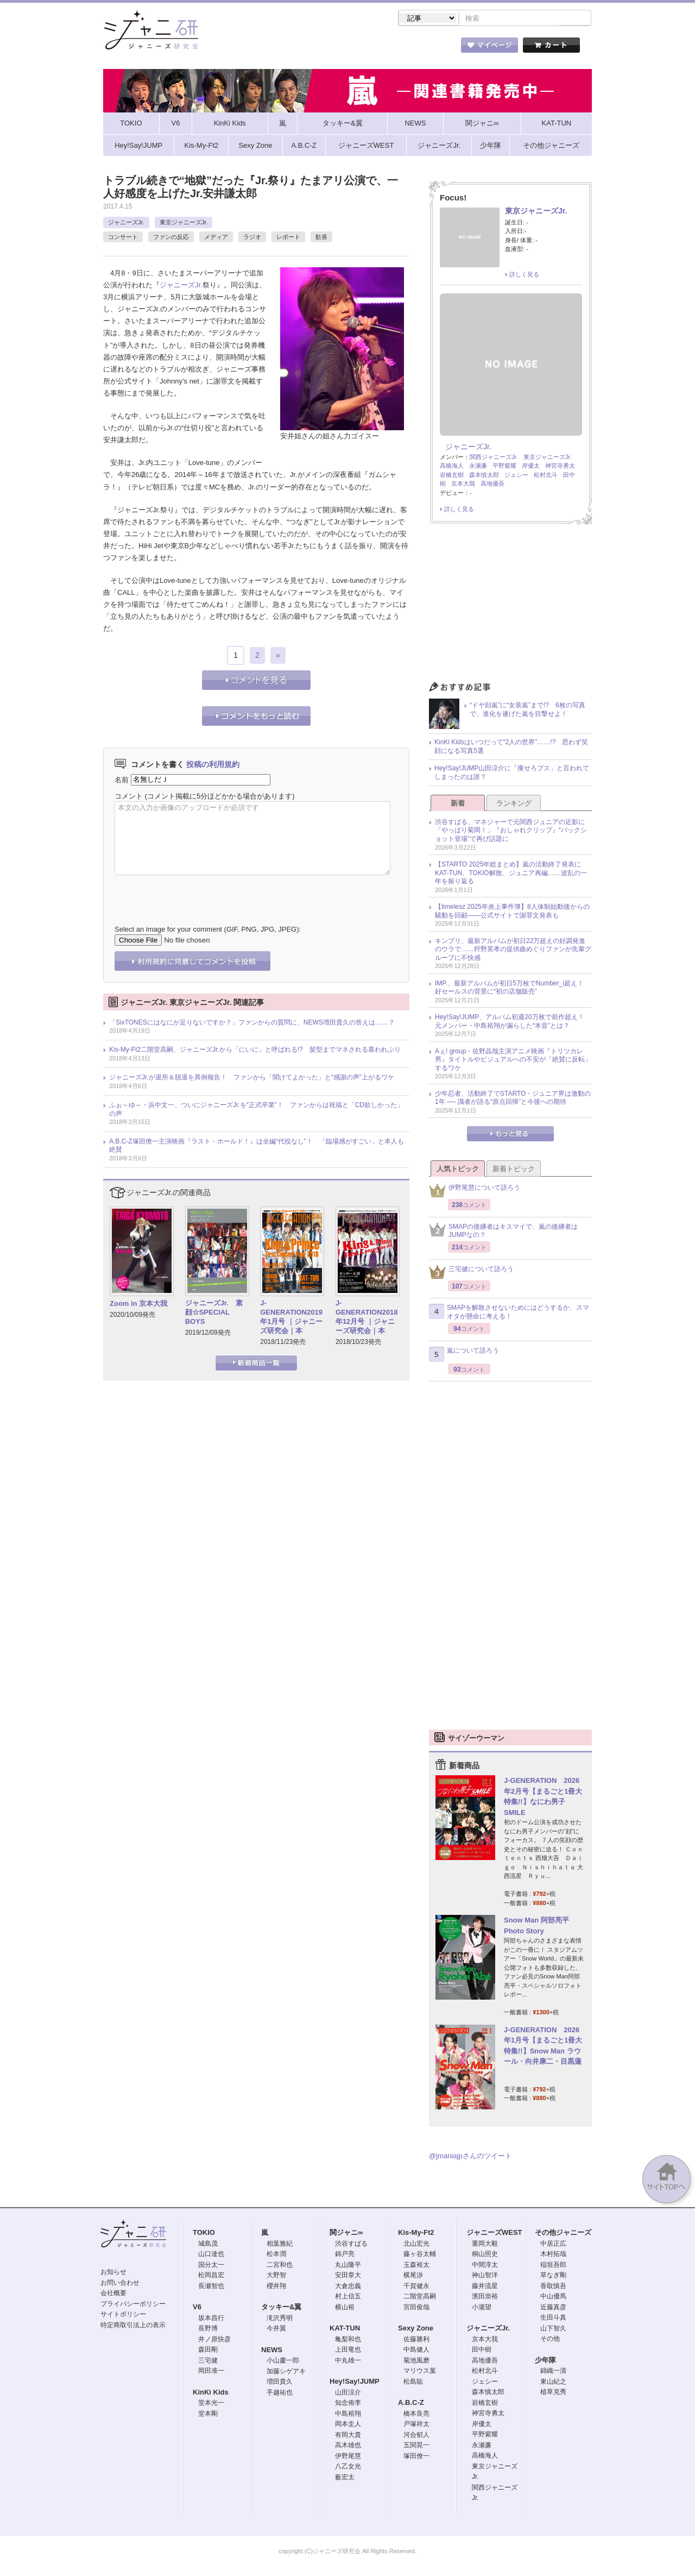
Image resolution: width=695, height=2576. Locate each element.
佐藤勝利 (416, 2340)
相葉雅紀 (280, 2244)
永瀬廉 (478, 466)
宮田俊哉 (416, 2308)
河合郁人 (416, 2436)
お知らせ (113, 2273)
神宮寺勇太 (560, 466)
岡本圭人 (348, 2425)
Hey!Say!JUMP (355, 2382)
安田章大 (348, 2276)
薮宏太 (345, 2478)
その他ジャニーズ (563, 2233)
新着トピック (513, 1170)
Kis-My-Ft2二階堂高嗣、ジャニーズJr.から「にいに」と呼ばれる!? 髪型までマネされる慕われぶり (255, 1050)
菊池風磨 (416, 2361)
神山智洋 (485, 2276)
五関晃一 (416, 2446)
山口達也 (211, 2255)
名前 (122, 780)
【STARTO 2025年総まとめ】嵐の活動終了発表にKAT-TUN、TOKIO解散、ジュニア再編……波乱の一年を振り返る (511, 874)
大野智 (276, 2276)
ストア (244, 48)
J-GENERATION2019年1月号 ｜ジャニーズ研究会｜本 (291, 1318)
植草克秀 (553, 2393)
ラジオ (252, 238)
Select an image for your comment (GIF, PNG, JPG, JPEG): (208, 930)
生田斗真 (553, 2318)
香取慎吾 (553, 2287)
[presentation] (197, 893)
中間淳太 (485, 2266)
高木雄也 (348, 2446)
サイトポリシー (123, 2315)
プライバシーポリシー (133, 2305)
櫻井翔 (276, 2287)
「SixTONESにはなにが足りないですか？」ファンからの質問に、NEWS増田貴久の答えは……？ (252, 1023)
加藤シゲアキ (286, 2372)
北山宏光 (416, 2244)
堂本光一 (211, 2404)
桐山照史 (485, 2255)
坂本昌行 (211, 2319)
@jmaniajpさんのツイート (470, 2157)
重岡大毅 (485, 2244)
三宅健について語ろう (471, 1273)
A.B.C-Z (411, 2403)
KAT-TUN (345, 2329)
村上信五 (348, 2297)
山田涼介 (348, 2393)
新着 (458, 804)
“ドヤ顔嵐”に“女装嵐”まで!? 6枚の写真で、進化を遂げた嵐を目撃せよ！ (527, 710)
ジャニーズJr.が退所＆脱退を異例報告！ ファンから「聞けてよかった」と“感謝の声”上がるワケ (251, 1078)
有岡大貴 (348, 2436)
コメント (129, 797)
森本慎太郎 (484, 476)
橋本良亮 (416, 2414)
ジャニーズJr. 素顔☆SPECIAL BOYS (214, 1313)
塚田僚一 (416, 2457)
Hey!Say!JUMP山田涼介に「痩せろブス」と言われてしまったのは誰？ (511, 773)
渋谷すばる (351, 2244)
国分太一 (211, 2266)
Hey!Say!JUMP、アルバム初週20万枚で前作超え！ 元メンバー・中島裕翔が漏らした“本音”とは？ (513, 1022)
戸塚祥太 (416, 2425)
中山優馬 (553, 2297)
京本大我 (463, 484)
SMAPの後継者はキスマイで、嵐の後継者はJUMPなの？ (503, 1232)
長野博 (208, 2329)
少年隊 (545, 2361)
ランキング (514, 804)
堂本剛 (208, 2414)
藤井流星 (485, 2287)
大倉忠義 (348, 2287)
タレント (423, 48)
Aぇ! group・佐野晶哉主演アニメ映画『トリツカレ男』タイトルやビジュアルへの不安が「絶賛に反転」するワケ (513, 1060)
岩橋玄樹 (452, 476)
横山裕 (345, 2308)
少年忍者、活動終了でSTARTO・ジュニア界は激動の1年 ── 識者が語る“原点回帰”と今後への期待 (513, 1099)
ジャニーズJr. (126, 223)
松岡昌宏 (211, 2276)
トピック (364, 48)
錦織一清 (553, 2372)
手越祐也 (280, 2393)
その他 (550, 2339)
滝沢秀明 (280, 2319)
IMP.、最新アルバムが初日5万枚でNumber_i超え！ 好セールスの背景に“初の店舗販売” (512, 989)
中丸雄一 (348, 2361)
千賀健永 (416, 2287)
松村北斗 (546, 476)
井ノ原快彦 (214, 2340)
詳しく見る (524, 275)
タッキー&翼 (281, 2308)
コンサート (123, 238)
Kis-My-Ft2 (416, 2233)
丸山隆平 (348, 2266)
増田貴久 (280, 2382)
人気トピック (458, 1170)
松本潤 (276, 2255)
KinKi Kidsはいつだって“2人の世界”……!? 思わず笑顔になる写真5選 (511, 747)
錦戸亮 (345, 2255)
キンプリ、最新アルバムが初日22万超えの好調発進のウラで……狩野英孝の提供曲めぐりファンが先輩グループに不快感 (513, 950)
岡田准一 (211, 2372)
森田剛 (208, 2350)
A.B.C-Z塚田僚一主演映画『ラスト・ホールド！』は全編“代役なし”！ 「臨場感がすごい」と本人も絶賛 (256, 1147)
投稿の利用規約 (212, 765)
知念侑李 (348, 2404)
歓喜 (321, 238)
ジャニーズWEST (494, 2233)
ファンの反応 (171, 238)
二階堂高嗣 (419, 2297)
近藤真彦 (553, 2308)
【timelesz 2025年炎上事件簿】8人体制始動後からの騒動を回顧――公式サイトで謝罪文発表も (512, 912)
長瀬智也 (211, 2287)
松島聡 (413, 2382)
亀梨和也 (348, 2340)
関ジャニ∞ (346, 2233)
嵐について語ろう (464, 1355)
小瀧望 (481, 2308)
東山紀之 (553, 2382)
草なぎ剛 (553, 2276)
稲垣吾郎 (553, 2266)
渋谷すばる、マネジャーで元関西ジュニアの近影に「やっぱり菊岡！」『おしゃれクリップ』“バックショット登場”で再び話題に (511, 831)
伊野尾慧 (348, 2457)
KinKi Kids (211, 2393)
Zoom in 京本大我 (138, 1304)
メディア (216, 238)
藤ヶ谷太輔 (419, 2255)
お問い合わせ (120, 2284)
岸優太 (531, 466)
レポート (288, 238)
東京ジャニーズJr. (184, 223)
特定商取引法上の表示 (133, 2326)
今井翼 (276, 2329)
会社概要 (113, 2294)
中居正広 (553, 2244)
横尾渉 (413, 2276)
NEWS (271, 2351)
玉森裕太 (416, 2266)
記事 (304, 48)
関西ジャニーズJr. (494, 458)
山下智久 (553, 2329)
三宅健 (208, 2361)
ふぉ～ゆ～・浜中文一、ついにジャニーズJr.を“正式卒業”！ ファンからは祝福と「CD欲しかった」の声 (256, 1110)
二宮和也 (280, 2266)
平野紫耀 (504, 466)
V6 (197, 2308)
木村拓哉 (553, 2255)
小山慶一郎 (283, 2361)
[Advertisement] (510, 607)
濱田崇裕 (485, 2297)
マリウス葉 (419, 2372)
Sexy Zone (415, 2329)
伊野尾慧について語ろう (474, 1191)
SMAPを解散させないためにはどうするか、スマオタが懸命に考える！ (509, 1313)
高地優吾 (492, 484)
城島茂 (208, 2244)
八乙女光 (348, 2467)
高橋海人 (452, 466)
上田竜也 (348, 2350)
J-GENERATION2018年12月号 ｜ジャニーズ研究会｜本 (367, 1318)
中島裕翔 (348, 2414)
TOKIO (204, 2233)
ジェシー (516, 476)
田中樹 (481, 2350)
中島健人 (416, 2350)
